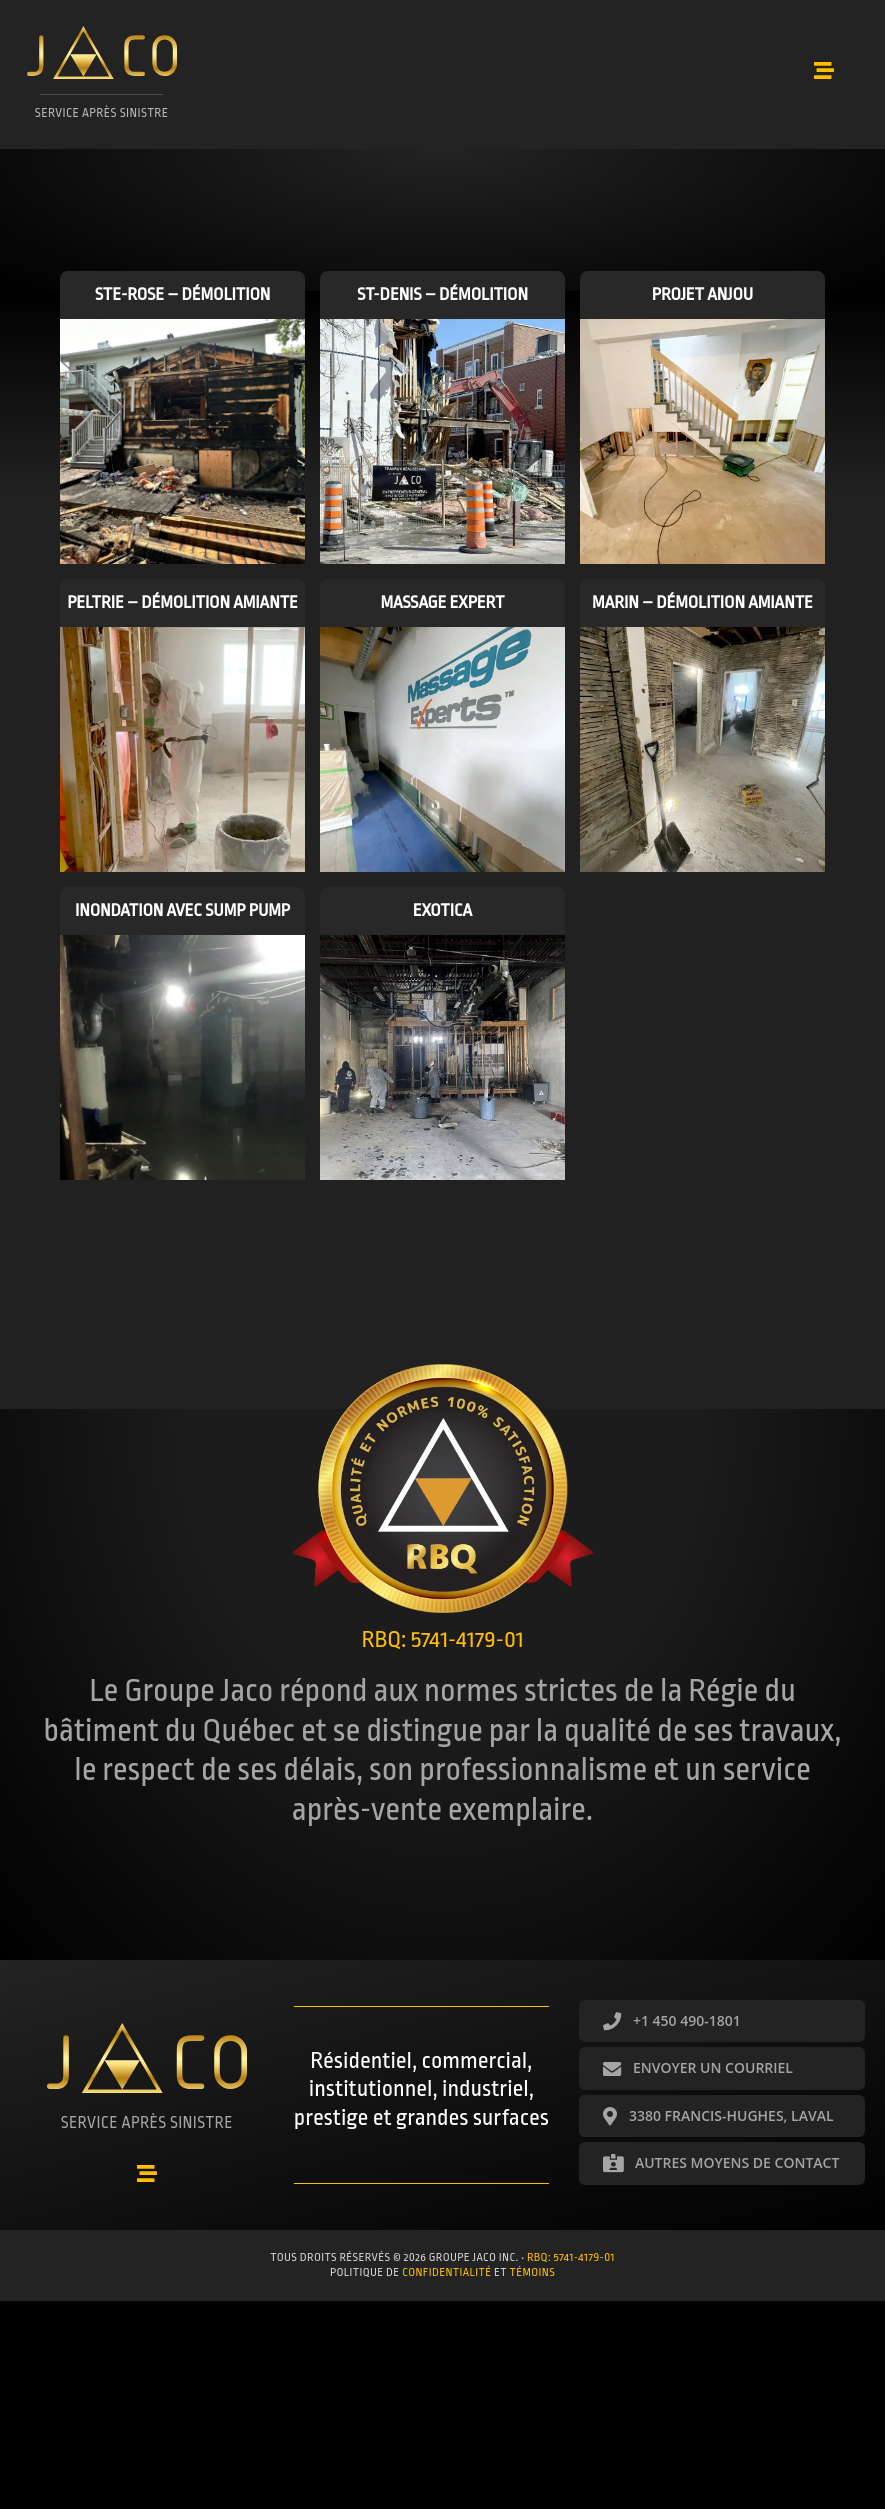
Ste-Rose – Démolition (183, 301)
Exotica (442, 917)
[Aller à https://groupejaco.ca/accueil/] (104, 82)
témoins (533, 2271)
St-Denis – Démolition (442, 301)
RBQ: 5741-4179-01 (571, 2255)
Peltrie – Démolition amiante (182, 609)
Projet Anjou (703, 301)
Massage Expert (442, 609)
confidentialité (446, 2271)
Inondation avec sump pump (182, 917)
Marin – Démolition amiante (702, 609)
